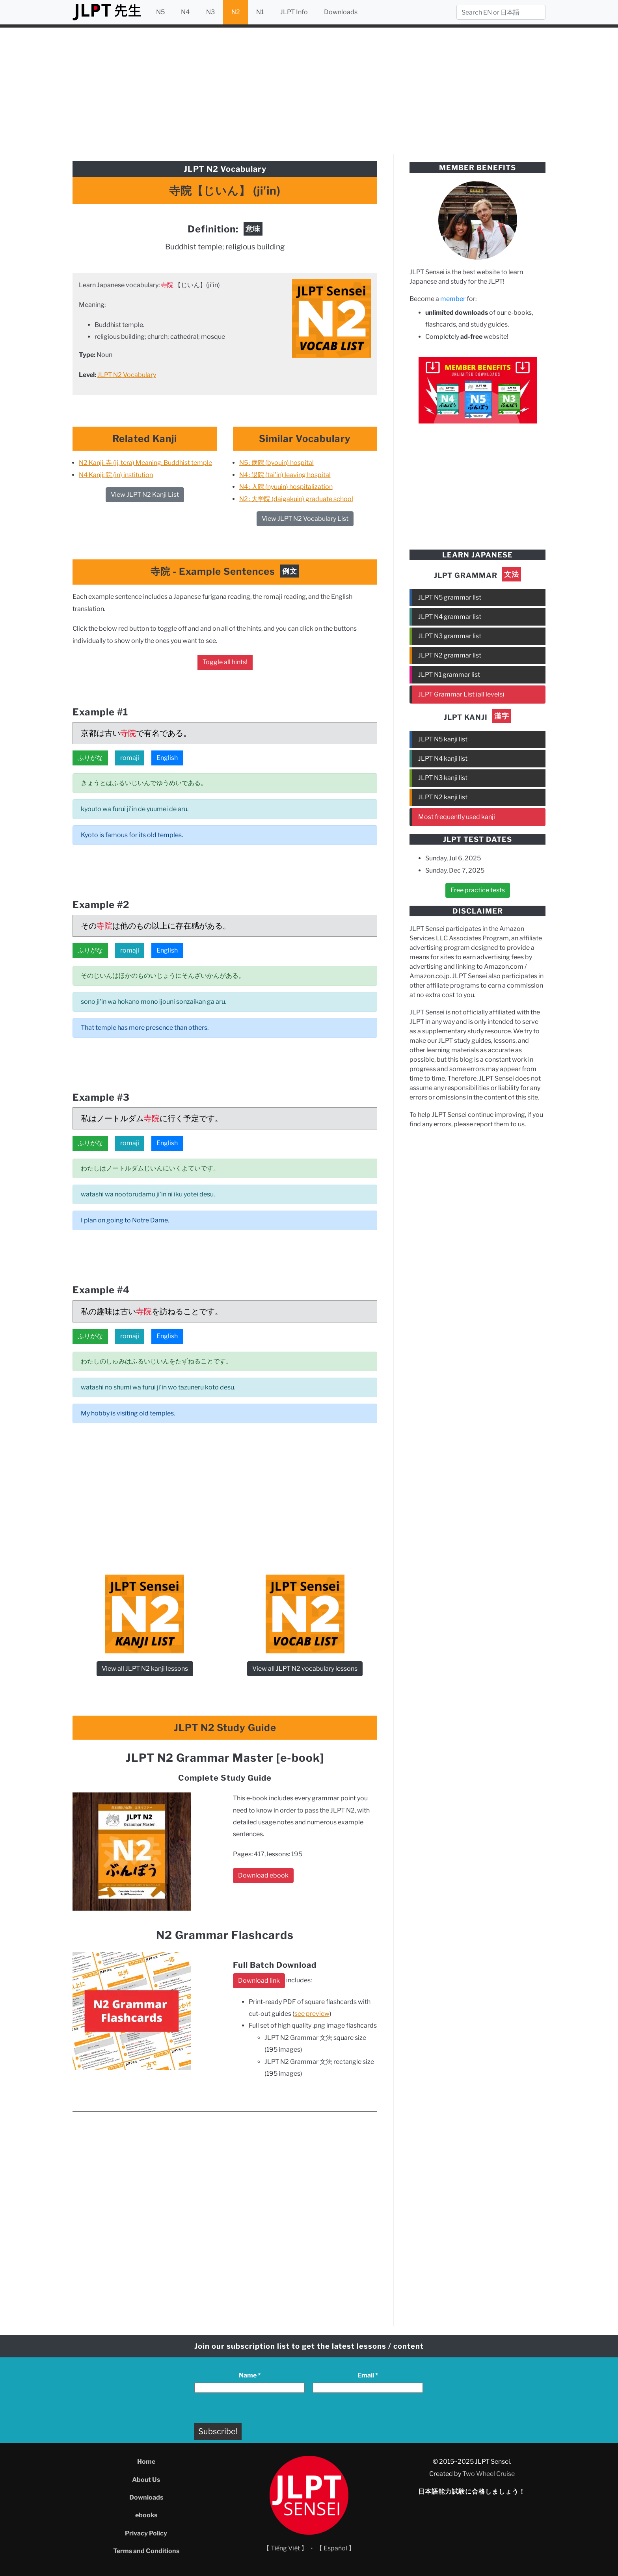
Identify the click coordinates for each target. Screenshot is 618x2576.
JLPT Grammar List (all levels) (461, 694)
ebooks (146, 2515)
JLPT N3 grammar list (449, 636)
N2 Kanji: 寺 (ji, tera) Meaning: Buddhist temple (145, 462)
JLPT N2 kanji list (442, 797)
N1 (260, 12)
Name (250, 2375)
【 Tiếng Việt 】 (285, 2548)
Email (367, 2375)
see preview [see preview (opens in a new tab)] (311, 2013)
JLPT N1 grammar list (449, 674)
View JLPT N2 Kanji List (145, 494)
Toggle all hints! (225, 662)
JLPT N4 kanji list (442, 758)
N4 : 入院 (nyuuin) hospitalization (286, 486)
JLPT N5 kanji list (442, 739)
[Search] (500, 12)
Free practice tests (477, 890)
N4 (185, 12)
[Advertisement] (309, 90)
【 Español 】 (335, 2548)
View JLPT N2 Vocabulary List (305, 518)
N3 (210, 12)
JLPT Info (294, 12)
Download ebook (263, 1875)
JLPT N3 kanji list (442, 778)
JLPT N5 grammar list (449, 597)
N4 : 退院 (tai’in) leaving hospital (285, 475)
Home (146, 2461)
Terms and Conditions (146, 2551)
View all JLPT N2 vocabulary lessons (304, 1668)
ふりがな (90, 757)
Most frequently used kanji (456, 817)
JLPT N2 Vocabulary (126, 375)
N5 (160, 12)
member (452, 299)
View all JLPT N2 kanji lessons (145, 1668)
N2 (235, 12)
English (167, 757)
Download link (259, 1980)
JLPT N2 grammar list (449, 655)
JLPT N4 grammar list (449, 616)
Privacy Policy (146, 2533)
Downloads (340, 12)
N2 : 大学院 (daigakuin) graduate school (296, 499)
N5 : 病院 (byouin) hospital (276, 462)
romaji (129, 757)
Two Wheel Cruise (488, 2474)
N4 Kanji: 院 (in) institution (116, 475)
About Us (146, 2479)
